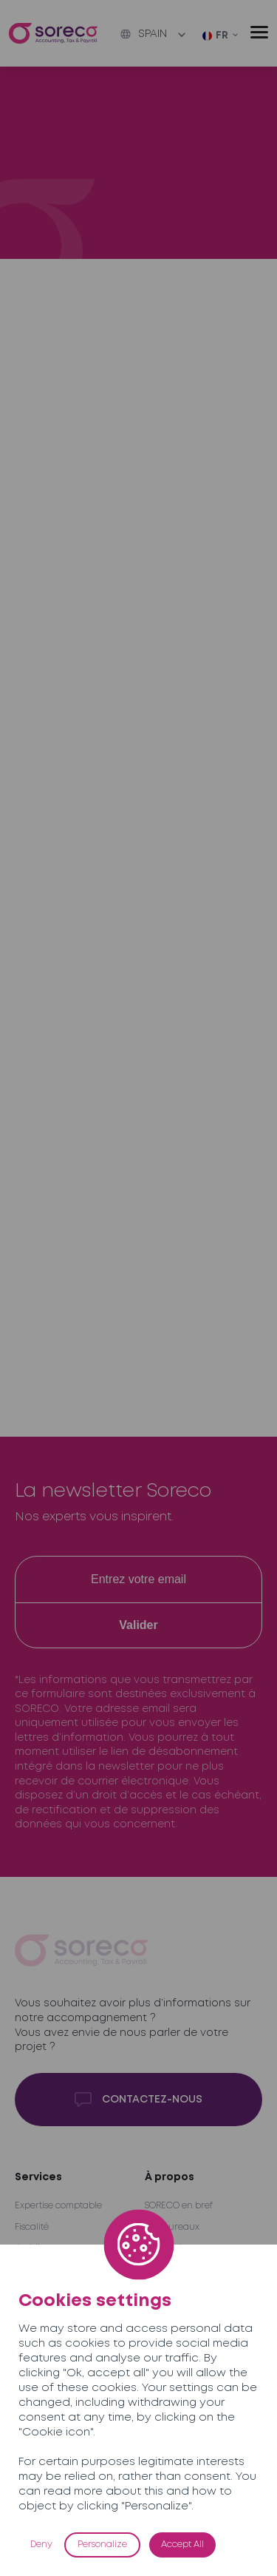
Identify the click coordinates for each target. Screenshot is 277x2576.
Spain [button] (143, 34)
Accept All (182, 2544)
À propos (169, 2177)
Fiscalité (32, 2227)
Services (38, 2177)
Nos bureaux (172, 2227)
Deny (41, 2544)
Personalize (102, 2544)
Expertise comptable (58, 2206)
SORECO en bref (179, 2206)
